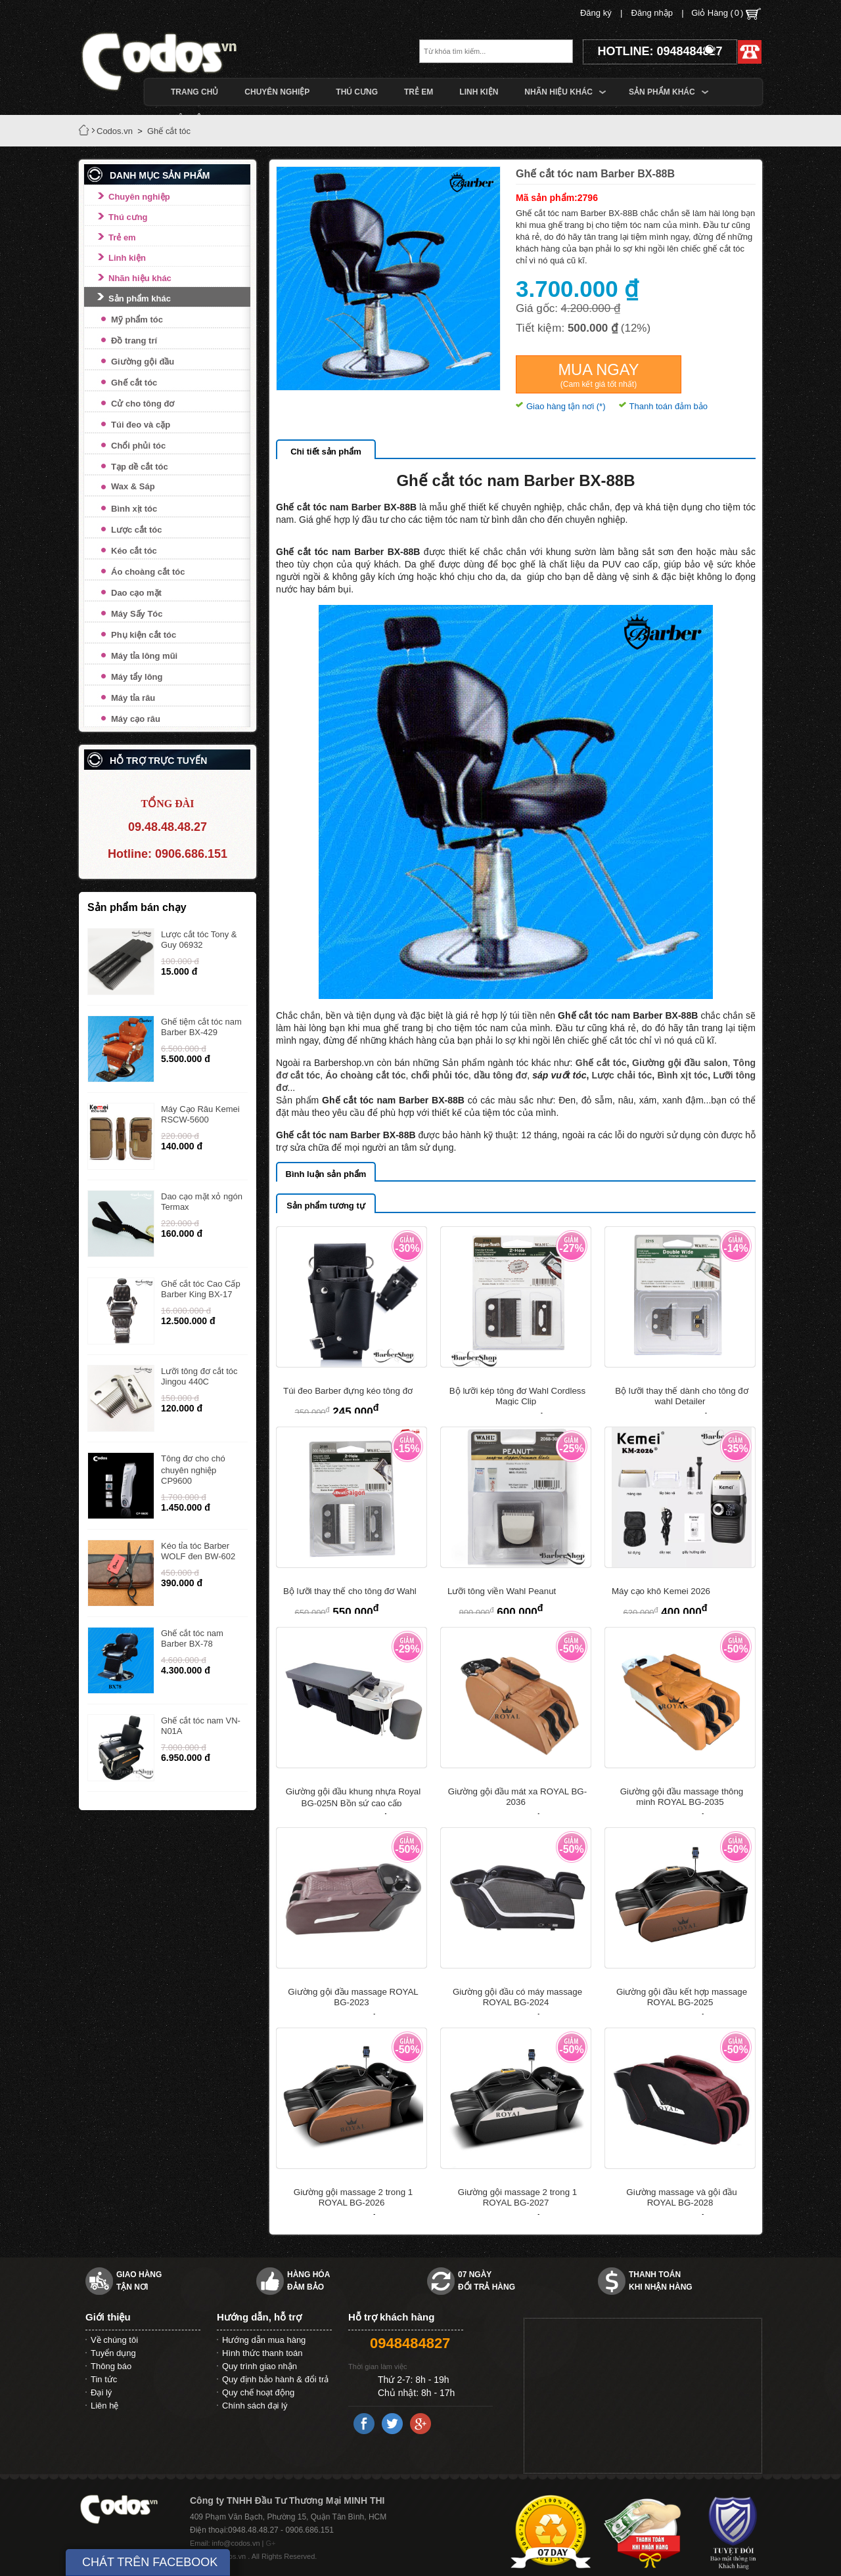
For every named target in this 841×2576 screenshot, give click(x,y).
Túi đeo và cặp (140, 425)
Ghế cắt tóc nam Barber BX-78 (192, 1638)
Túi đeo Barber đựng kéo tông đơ (348, 1391)
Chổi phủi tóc (138, 446)
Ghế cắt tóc (134, 383)
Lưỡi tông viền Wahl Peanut (501, 1591)
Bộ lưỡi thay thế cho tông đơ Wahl (350, 1591)
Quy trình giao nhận (259, 2366)
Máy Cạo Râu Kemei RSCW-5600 (200, 1114)
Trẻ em (122, 237)
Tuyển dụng (113, 2353)
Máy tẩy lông (137, 677)
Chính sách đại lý (255, 2405)
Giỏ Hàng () (726, 14)
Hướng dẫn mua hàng (264, 2340)
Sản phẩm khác (139, 298)
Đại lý (101, 2392)
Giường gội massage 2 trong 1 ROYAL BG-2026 (353, 2197)
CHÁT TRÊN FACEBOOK (149, 2562)
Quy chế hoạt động (258, 2392)
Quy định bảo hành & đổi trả (275, 2379)
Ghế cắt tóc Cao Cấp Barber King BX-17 (200, 1289)
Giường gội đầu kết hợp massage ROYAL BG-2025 (681, 1997)
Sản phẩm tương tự (325, 1205)
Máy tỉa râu (133, 698)
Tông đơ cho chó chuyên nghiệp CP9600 (193, 1470)
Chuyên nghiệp (139, 197)
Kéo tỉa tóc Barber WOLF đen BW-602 (198, 1551)
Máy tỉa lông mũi (144, 656)
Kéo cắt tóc (134, 551)
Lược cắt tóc (136, 530)
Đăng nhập (652, 13)
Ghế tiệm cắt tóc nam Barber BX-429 (201, 1027)
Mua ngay (598, 375)
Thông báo (111, 2366)
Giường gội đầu (142, 361)
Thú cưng (128, 217)
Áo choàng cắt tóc (148, 572)
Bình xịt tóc (134, 509)
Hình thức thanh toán (262, 2353)
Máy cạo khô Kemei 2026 (661, 1591)
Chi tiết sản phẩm (325, 451)
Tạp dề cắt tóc (139, 467)
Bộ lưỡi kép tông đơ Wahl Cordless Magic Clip (517, 1396)
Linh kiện (127, 258)
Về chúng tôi (114, 2340)
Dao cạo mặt (136, 593)
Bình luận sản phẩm (326, 1174)
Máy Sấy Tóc (137, 614)
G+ (271, 2543)
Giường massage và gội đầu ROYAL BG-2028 (681, 2197)
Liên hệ (104, 2405)
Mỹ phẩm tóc (137, 319)
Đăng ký (596, 13)
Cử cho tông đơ (142, 404)
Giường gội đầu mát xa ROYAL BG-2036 (517, 1797)
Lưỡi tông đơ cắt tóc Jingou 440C (199, 1376)
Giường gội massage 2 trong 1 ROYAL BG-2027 (517, 2197)
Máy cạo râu (135, 719)
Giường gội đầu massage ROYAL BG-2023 (353, 1997)
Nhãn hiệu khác (139, 278)
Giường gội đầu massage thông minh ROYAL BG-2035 (682, 1797)
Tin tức (104, 2379)
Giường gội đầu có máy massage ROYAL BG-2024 (517, 1997)
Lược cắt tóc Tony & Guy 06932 (199, 939)
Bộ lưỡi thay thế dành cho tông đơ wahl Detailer (681, 1396)
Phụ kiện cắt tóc (143, 635)
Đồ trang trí (134, 340)
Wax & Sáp (133, 486)
